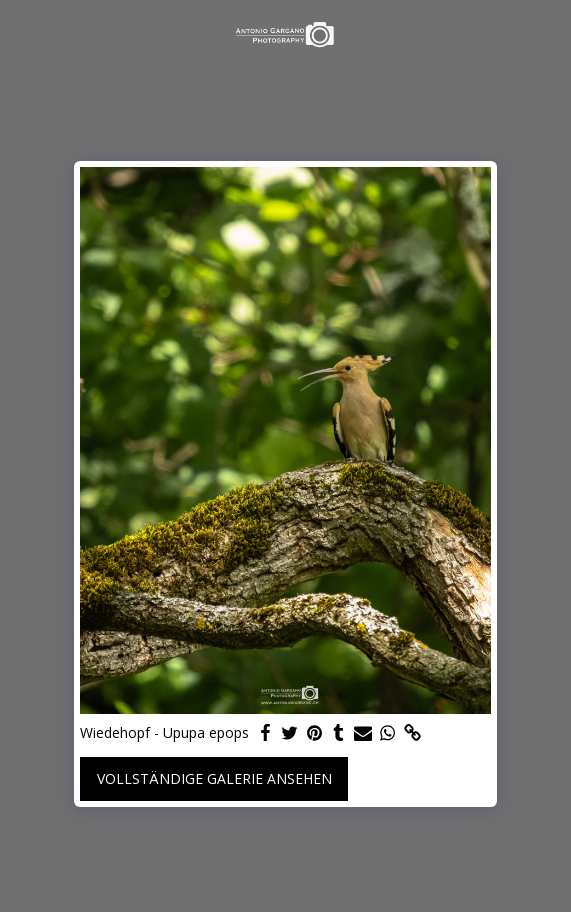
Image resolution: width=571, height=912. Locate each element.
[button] (22, 33)
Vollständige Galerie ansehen (214, 778)
